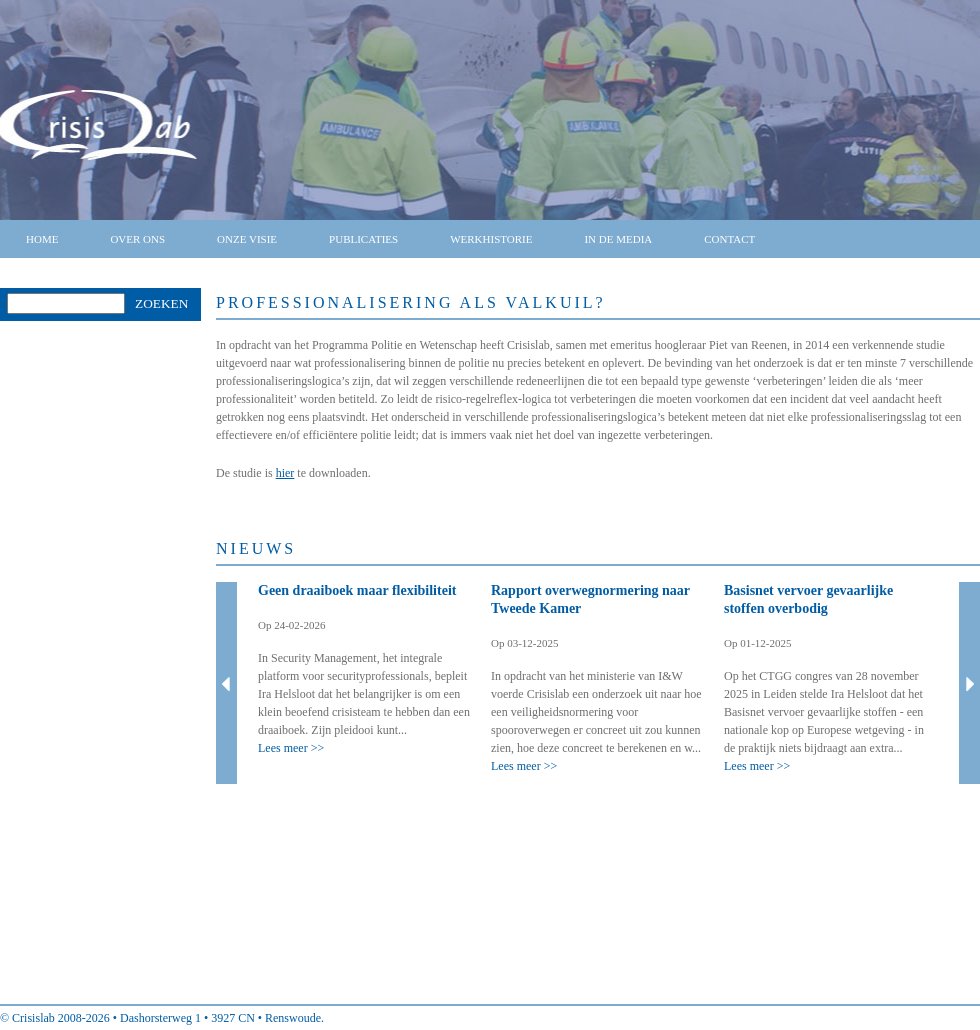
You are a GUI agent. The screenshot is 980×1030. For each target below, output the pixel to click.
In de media (618, 239)
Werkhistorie (491, 239)
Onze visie (247, 239)
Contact (729, 239)
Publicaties (363, 239)
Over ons (137, 239)
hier (285, 473)
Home (42, 239)
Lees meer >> (291, 748)
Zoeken (161, 303)
